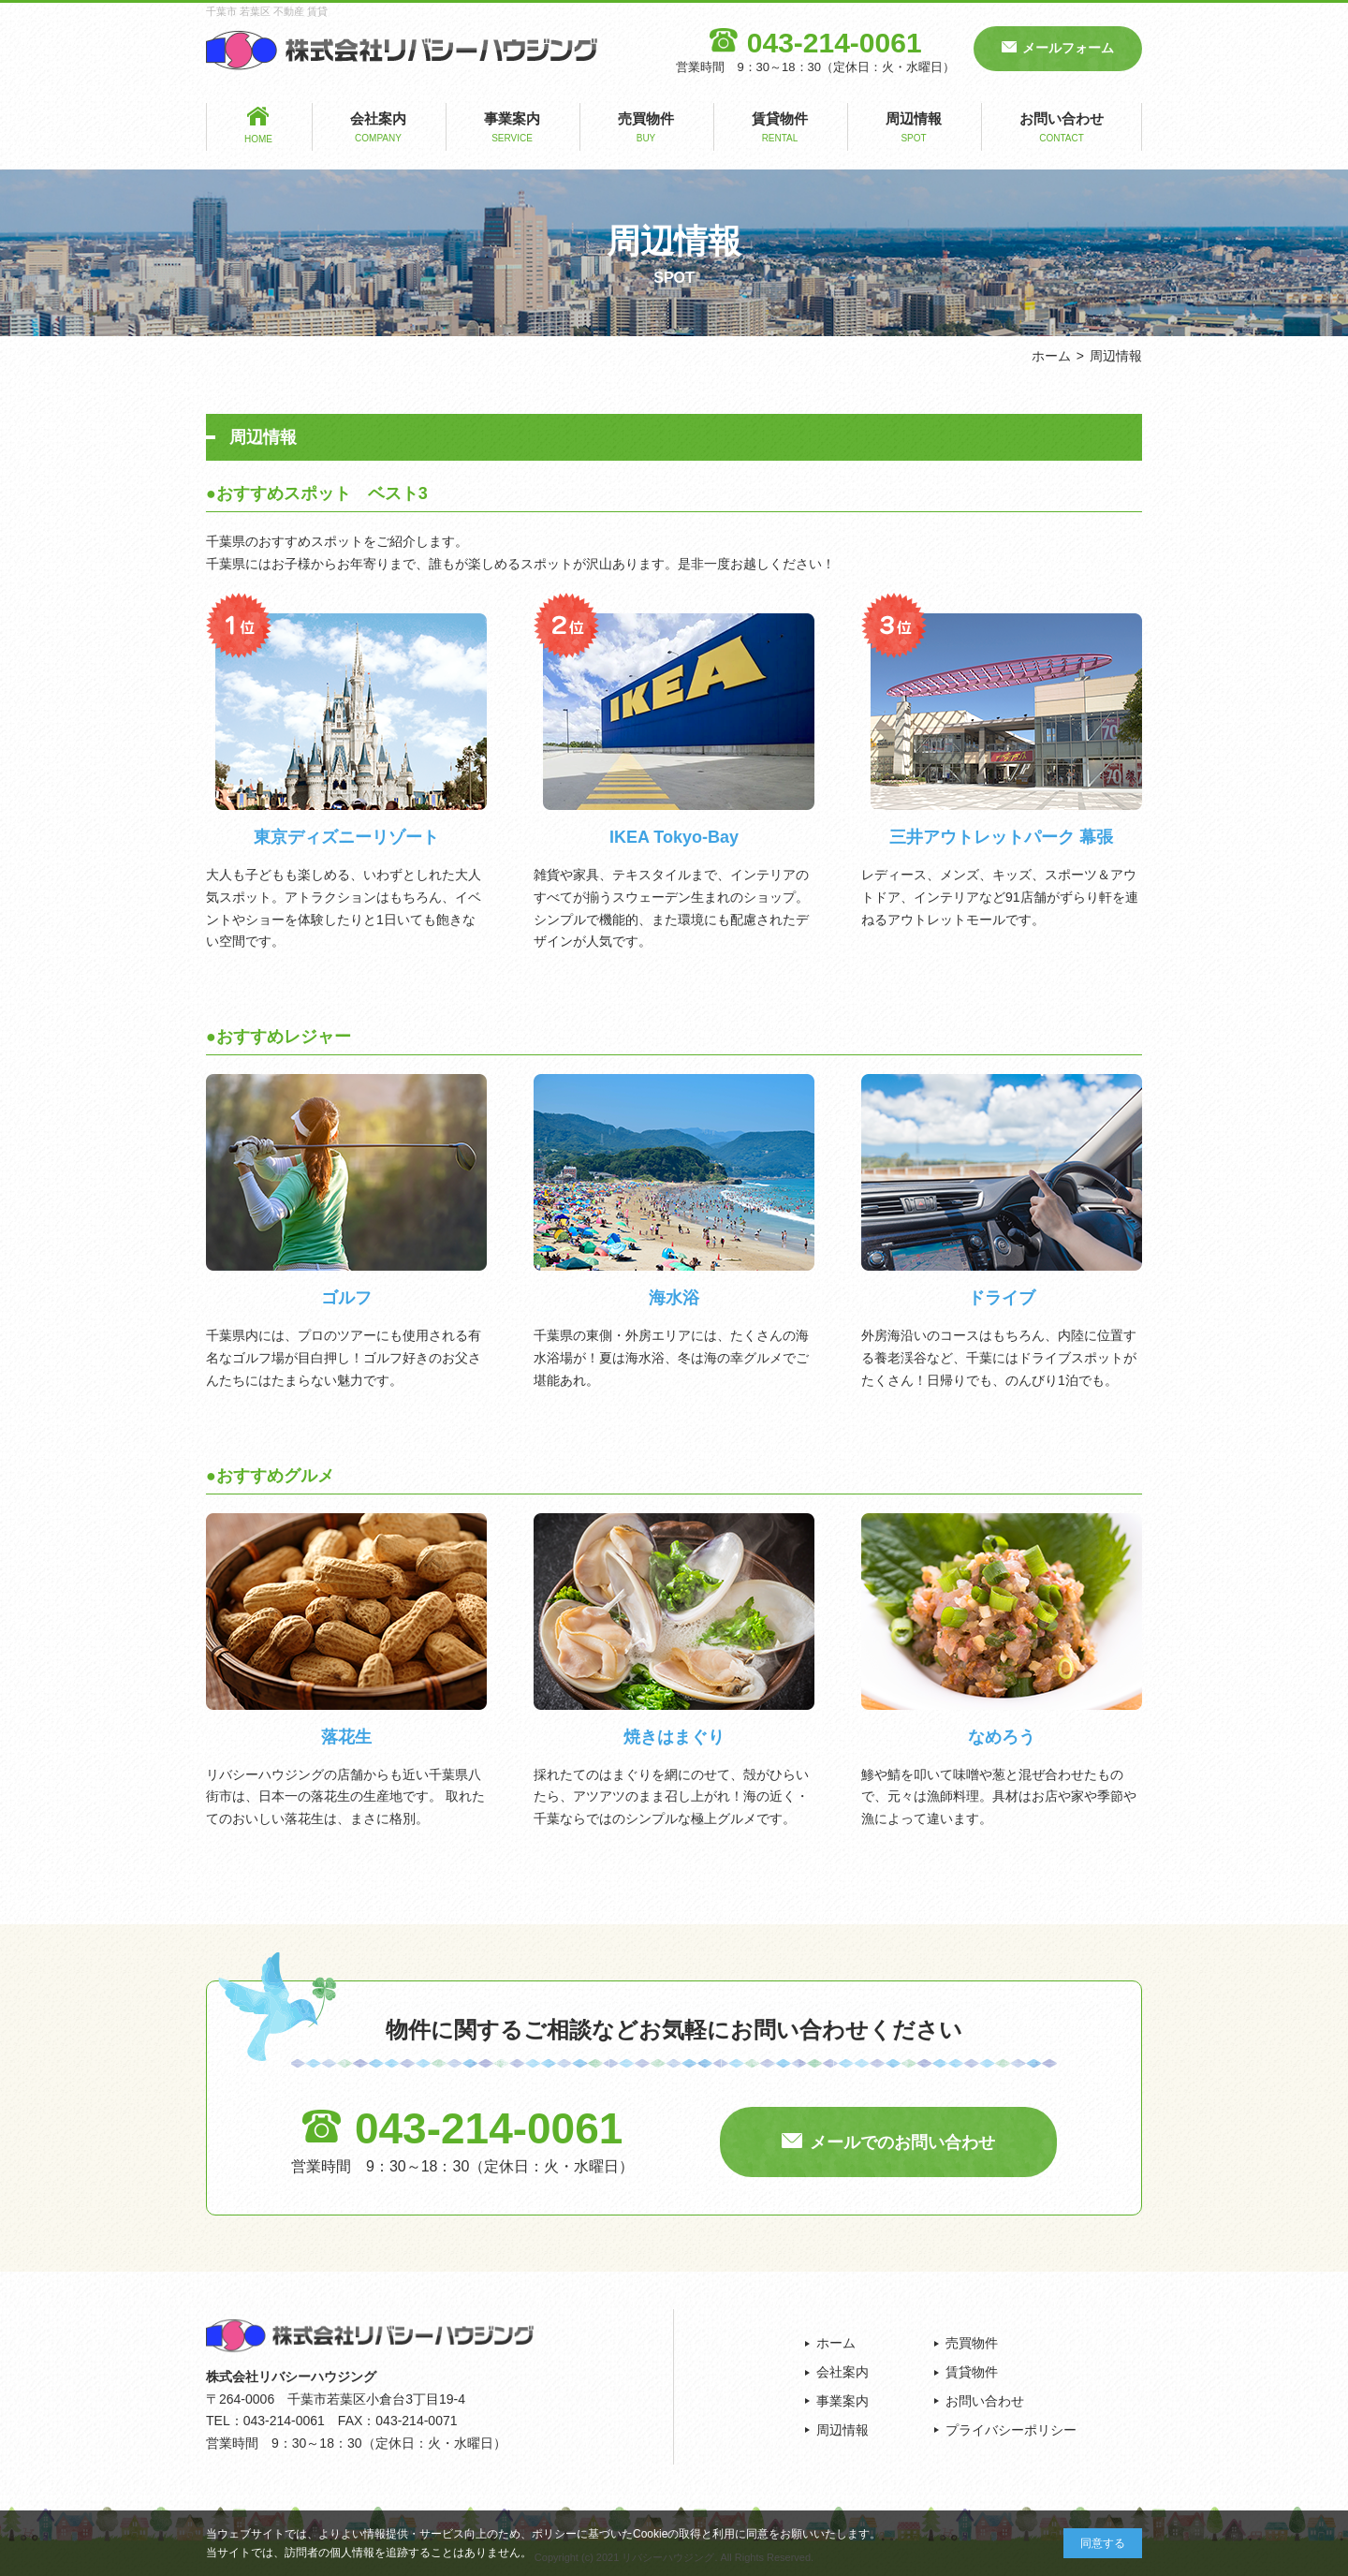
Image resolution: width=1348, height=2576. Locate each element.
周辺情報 (914, 128)
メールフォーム (1068, 47)
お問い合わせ (1061, 128)
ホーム (1051, 355)
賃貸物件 (780, 128)
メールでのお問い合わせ (902, 2142)
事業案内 (512, 128)
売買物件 (646, 128)
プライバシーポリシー (1011, 2429)
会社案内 (378, 128)
